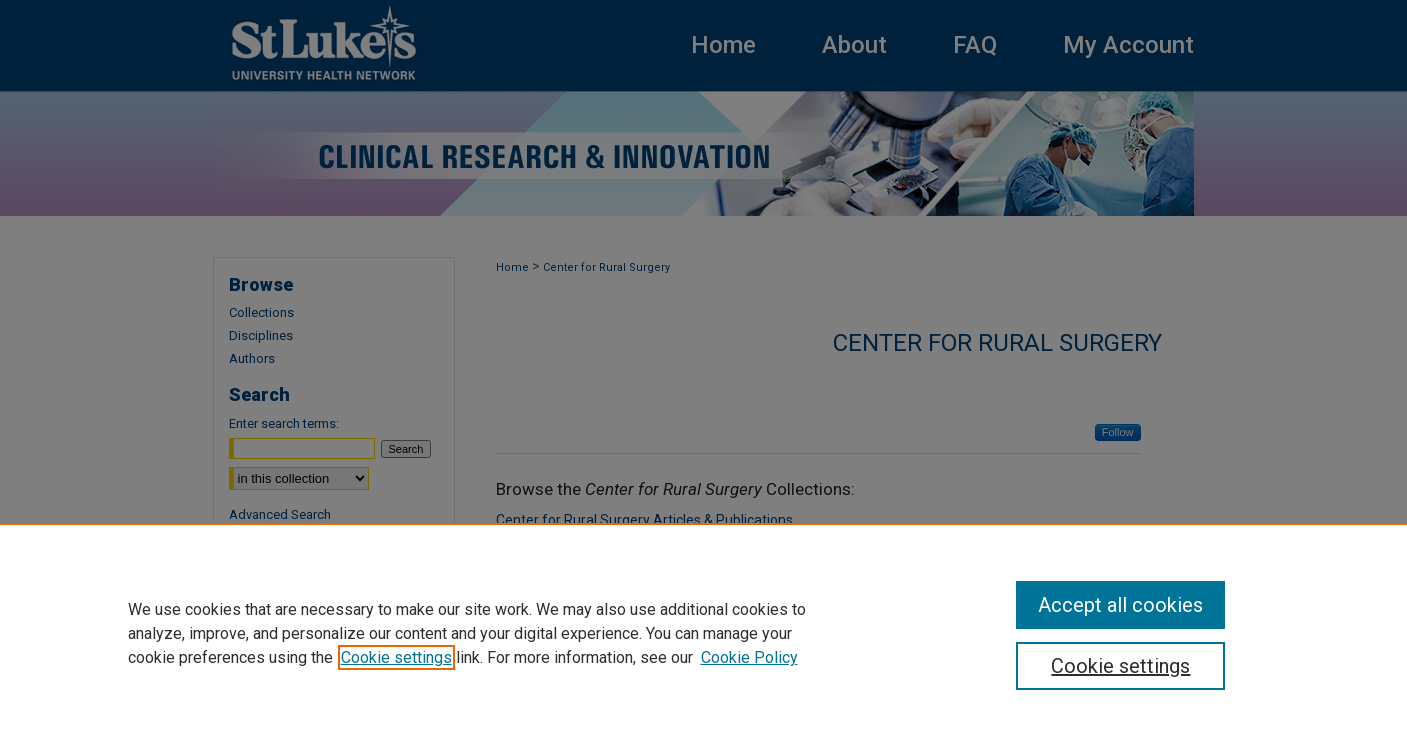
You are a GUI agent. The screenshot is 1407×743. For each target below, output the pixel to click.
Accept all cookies (1120, 605)
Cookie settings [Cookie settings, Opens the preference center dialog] (1120, 666)
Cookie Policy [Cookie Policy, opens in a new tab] (749, 657)
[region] (703, 633)
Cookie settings (396, 657)
